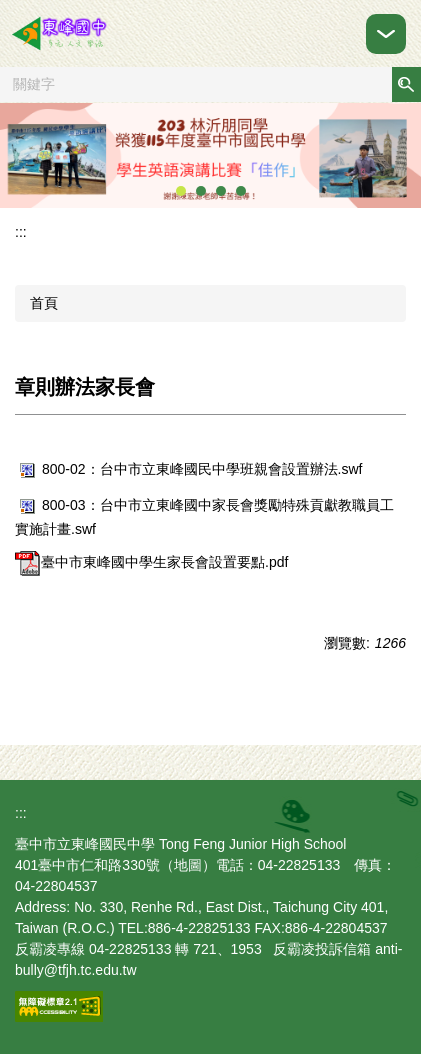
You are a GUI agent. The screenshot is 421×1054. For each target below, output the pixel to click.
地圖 (188, 865)
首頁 (44, 303)
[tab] (181, 191)
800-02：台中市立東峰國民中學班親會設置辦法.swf (188, 469)
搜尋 (406, 84)
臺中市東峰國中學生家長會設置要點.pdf (151, 562)
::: (21, 232)
